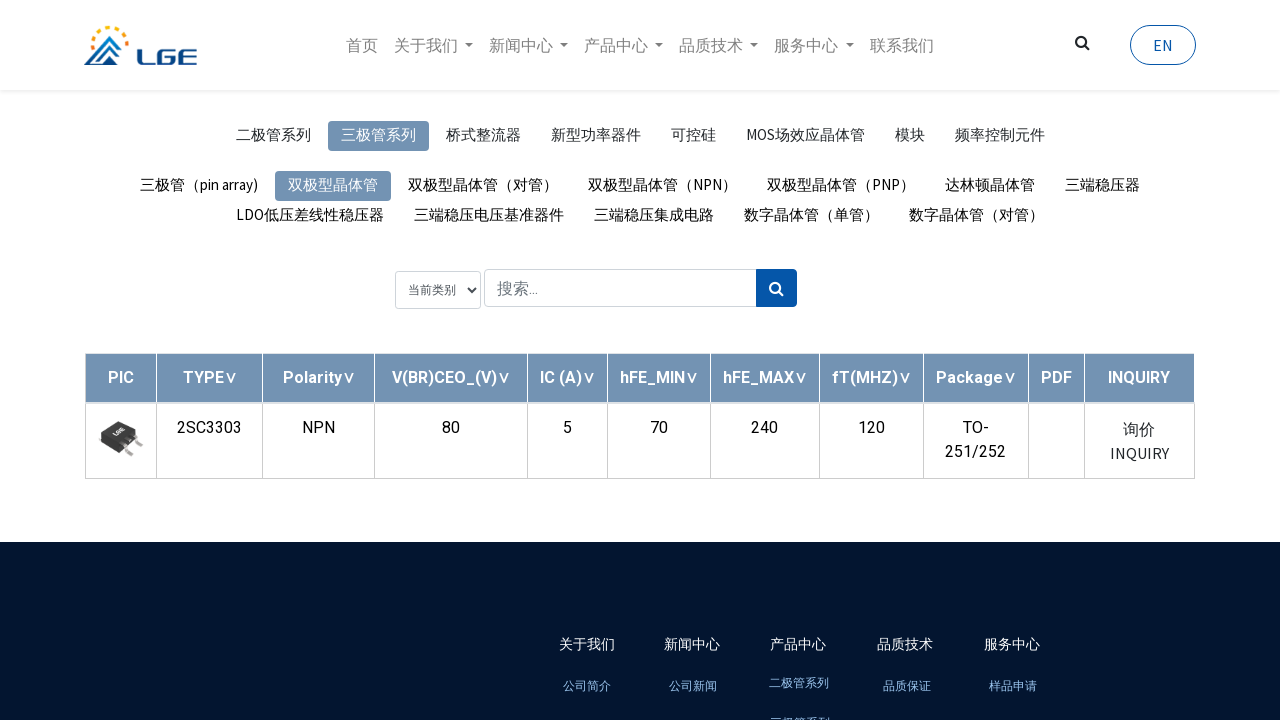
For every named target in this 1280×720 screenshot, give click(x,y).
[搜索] (776, 288)
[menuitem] (362, 45)
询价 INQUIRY (1139, 441)
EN (1162, 45)
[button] (210, 377)
